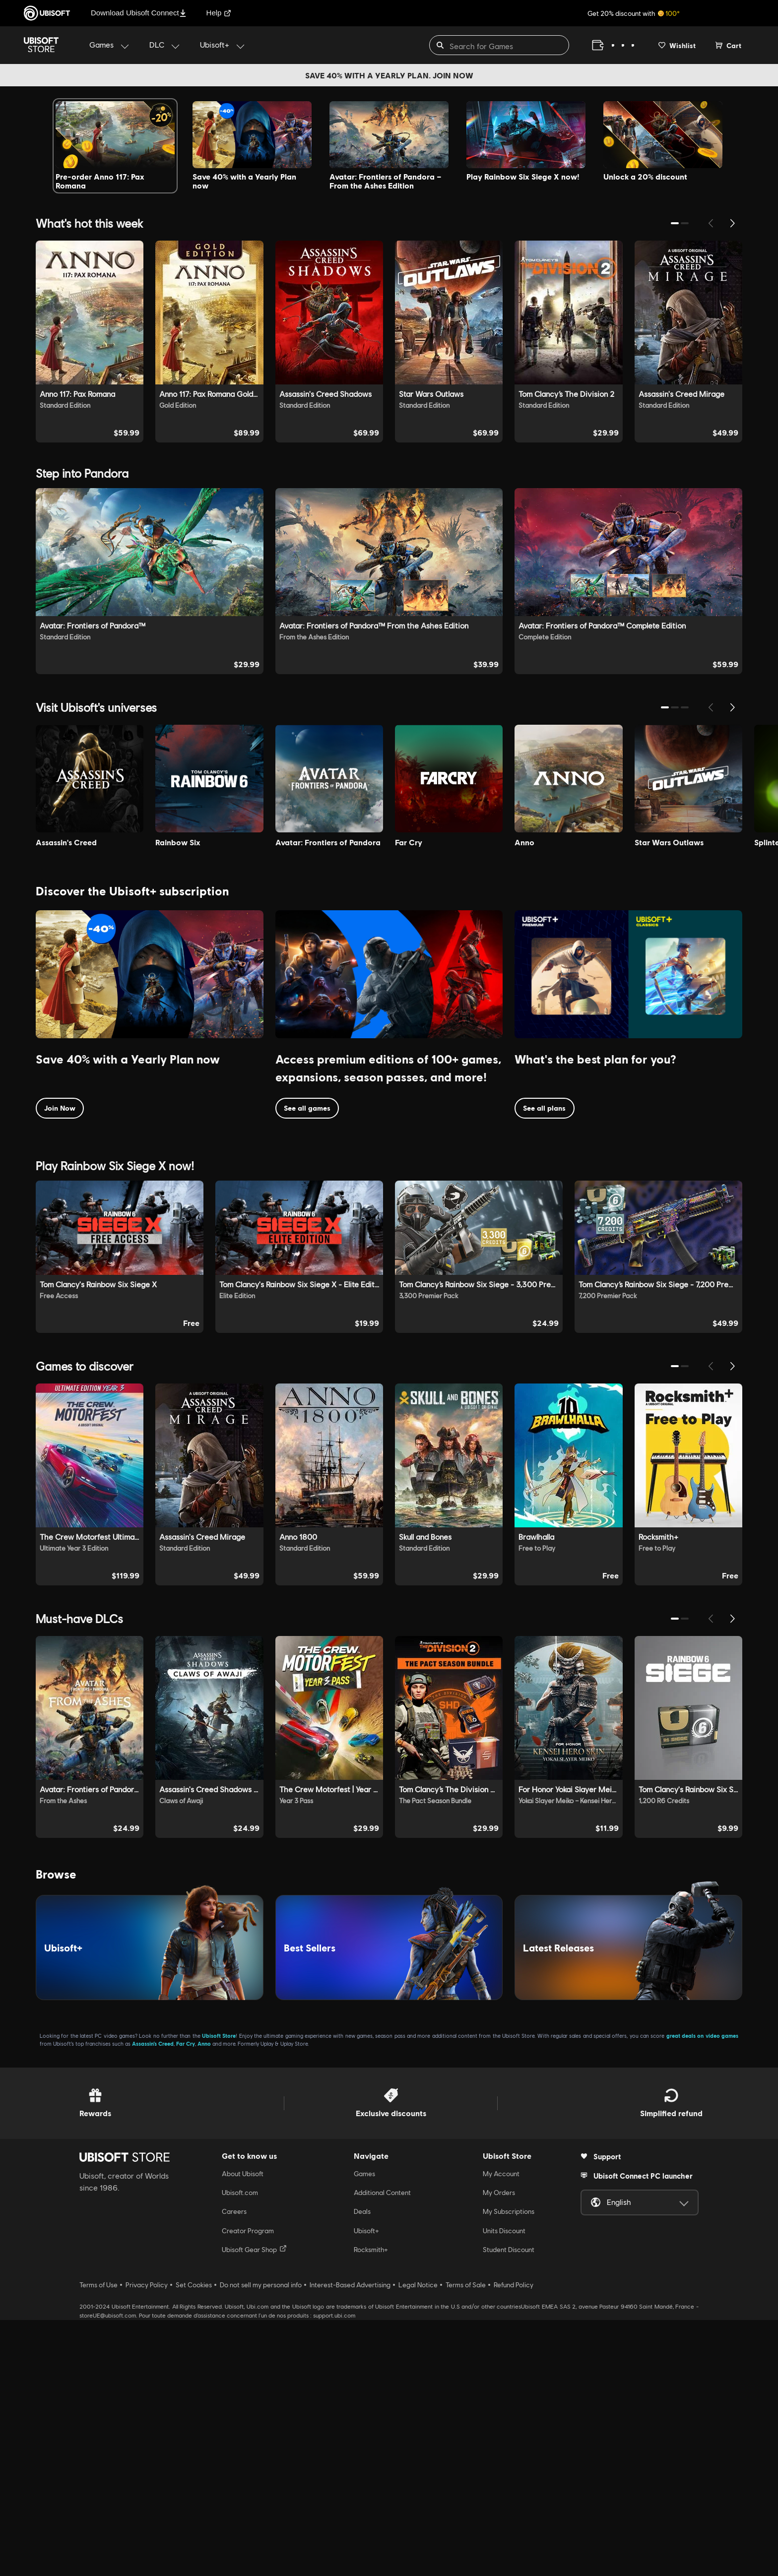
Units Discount (504, 2487)
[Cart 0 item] (728, 45)
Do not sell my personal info (261, 2541)
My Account (501, 2430)
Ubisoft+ (366, 2487)
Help (219, 12)
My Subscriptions (508, 2468)
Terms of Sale (466, 2541)
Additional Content (382, 2448)
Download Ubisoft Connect (139, 12)
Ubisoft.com (240, 2448)
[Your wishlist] (677, 45)
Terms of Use (98, 2541)
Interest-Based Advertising (350, 2541)
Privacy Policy (147, 2541)
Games (364, 2430)
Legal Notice (418, 2541)
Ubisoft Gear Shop (254, 2505)
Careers (234, 2468)
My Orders (499, 2448)
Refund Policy (513, 2541)
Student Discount (508, 2506)
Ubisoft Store (219, 2291)
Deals (362, 2468)
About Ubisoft (242, 2430)
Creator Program (248, 2487)
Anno (204, 2299)
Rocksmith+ (371, 2506)
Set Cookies (194, 2541)
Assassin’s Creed (153, 2299)
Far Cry (185, 2299)
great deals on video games (702, 2291)
